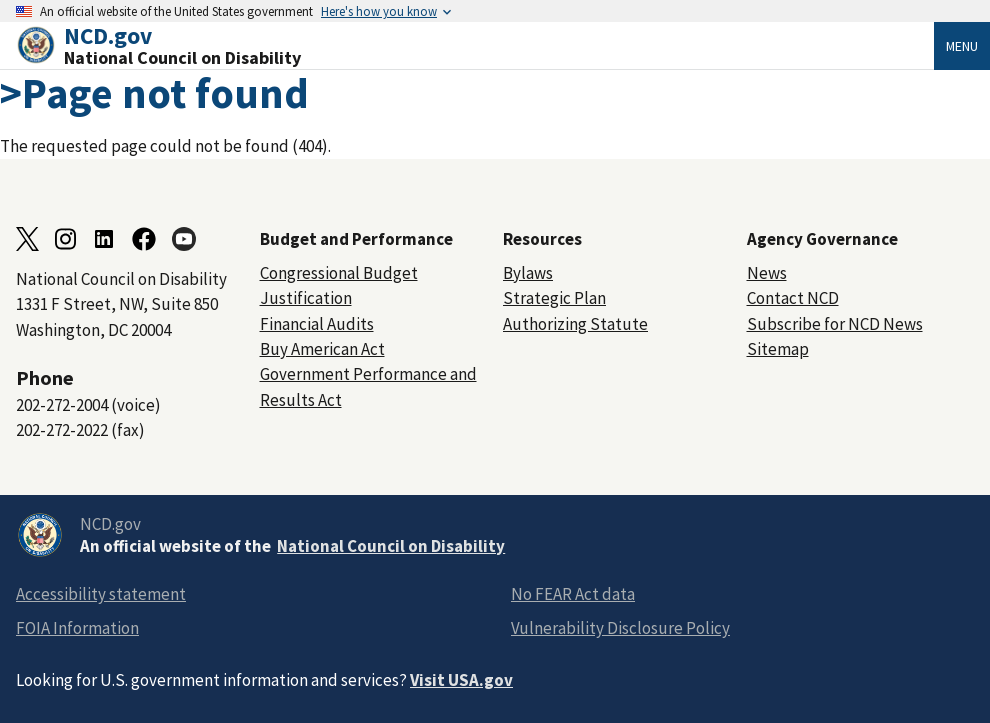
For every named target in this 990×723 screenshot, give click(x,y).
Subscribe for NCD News (835, 324)
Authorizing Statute (575, 324)
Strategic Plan (554, 298)
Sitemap (778, 349)
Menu (962, 46)
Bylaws (528, 273)
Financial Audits (317, 324)
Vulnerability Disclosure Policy (620, 628)
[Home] (475, 45)
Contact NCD (793, 298)
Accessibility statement (101, 594)
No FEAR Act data (573, 594)
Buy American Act (322, 349)
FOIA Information (77, 628)
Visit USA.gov (461, 680)
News (767, 273)
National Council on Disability (391, 546)
